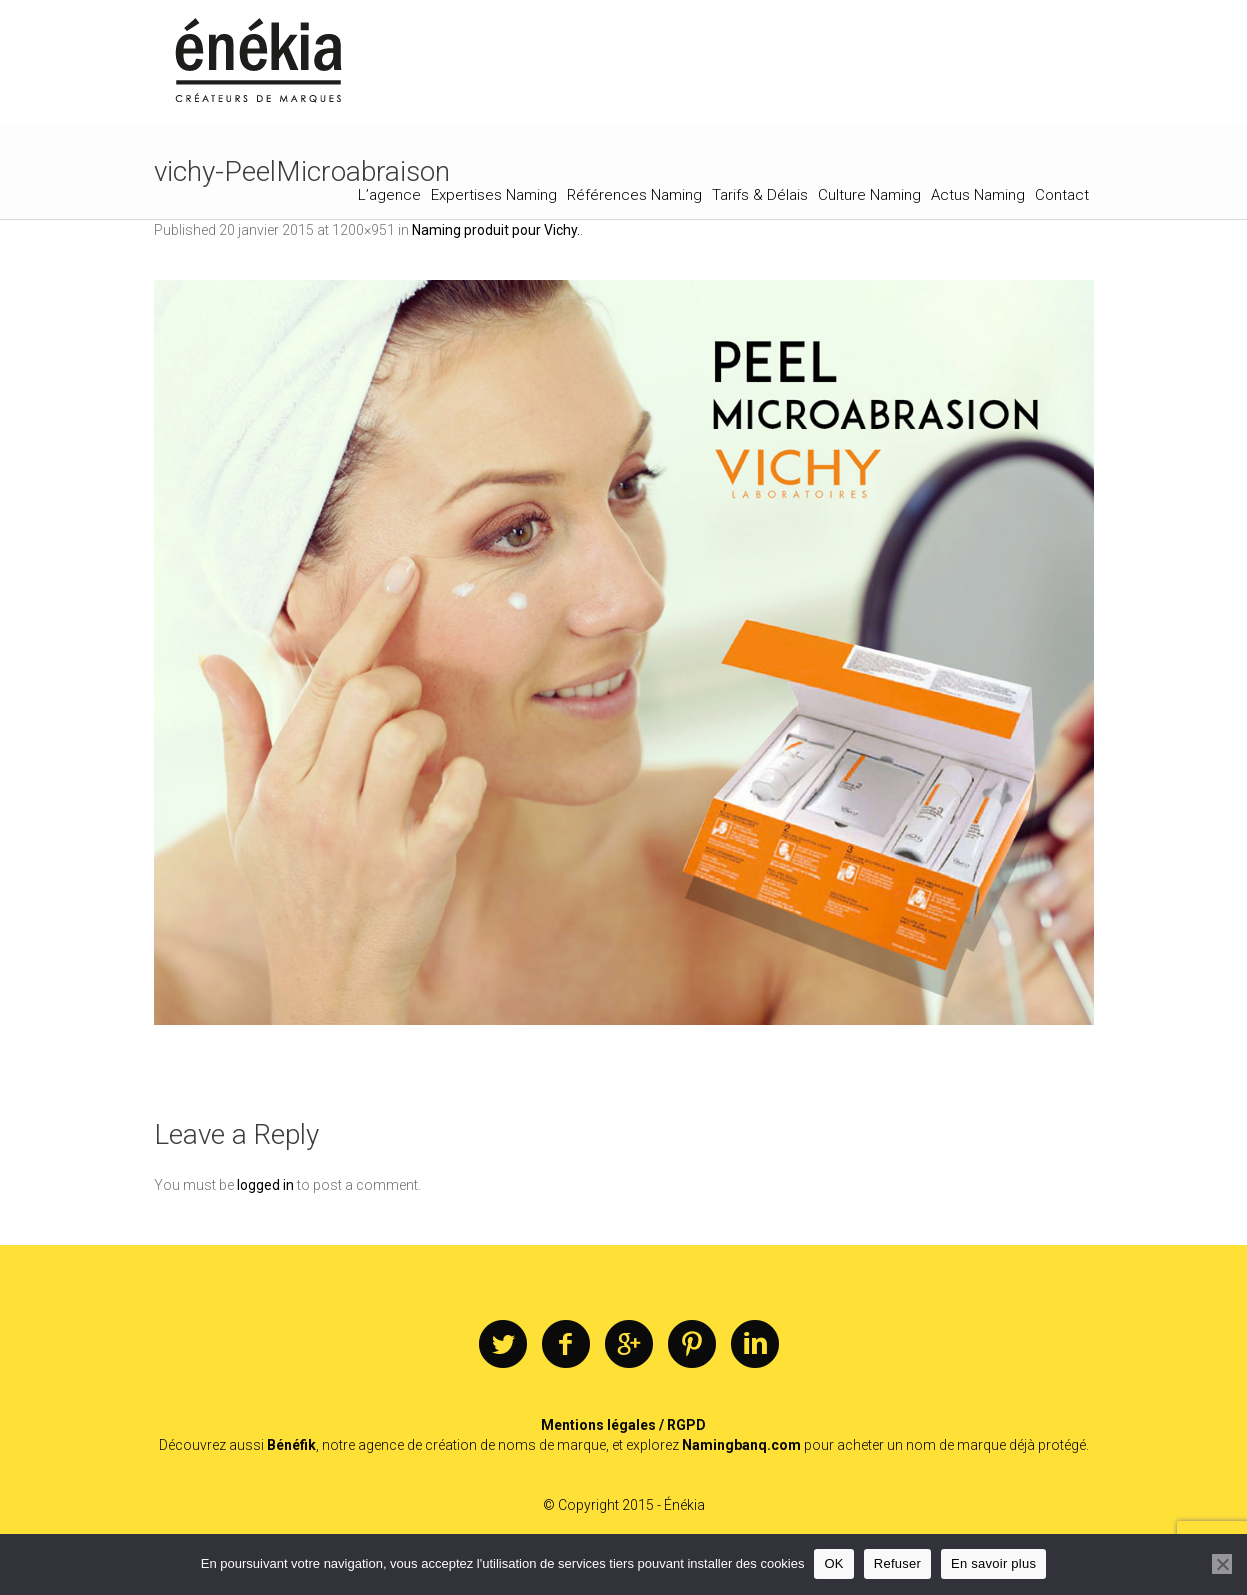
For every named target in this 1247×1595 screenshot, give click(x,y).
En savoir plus (993, 1563)
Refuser (897, 1563)
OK (833, 1563)
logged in (265, 1185)
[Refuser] (1222, 1564)
